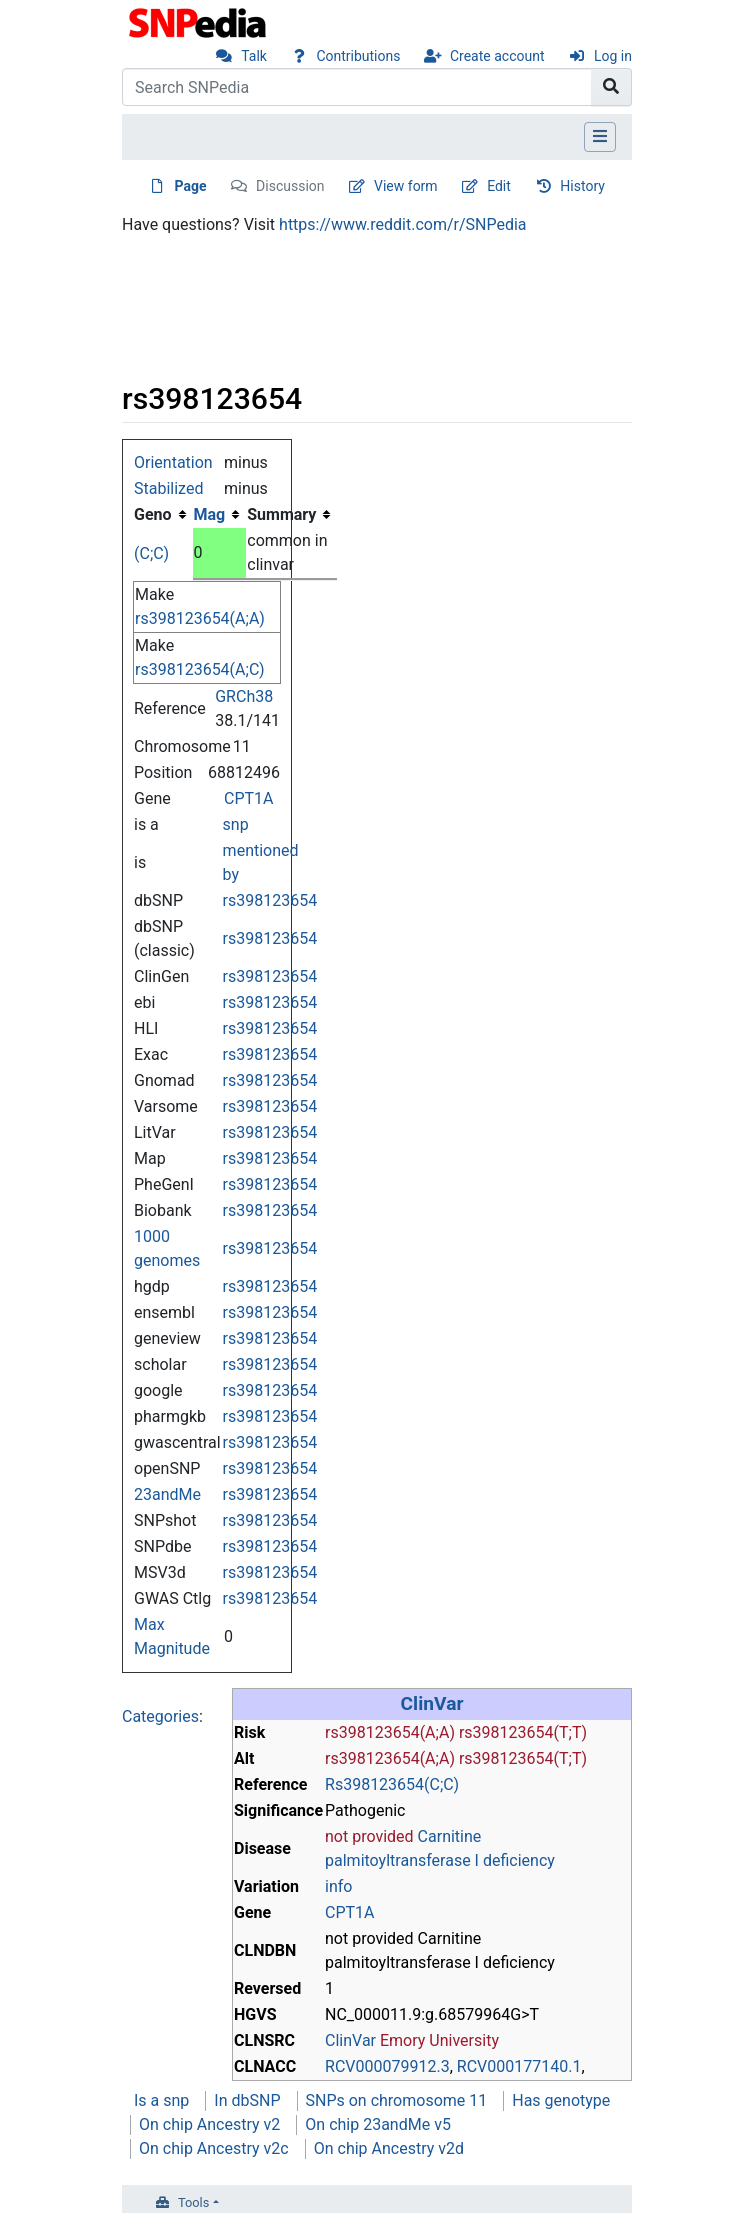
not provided (369, 1836)
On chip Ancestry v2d (389, 2148)
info (338, 1886)
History (582, 186)
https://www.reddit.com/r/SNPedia (402, 224)
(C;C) (151, 553)
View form (406, 186)
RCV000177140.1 (519, 2066)
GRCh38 (244, 696)
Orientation (173, 462)
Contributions (358, 56)
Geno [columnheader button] (153, 514)
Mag (210, 514)
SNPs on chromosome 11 (397, 2100)
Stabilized (168, 488)
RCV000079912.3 (387, 2066)
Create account (497, 56)
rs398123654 (270, 900)
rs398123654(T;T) (523, 1732)
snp (236, 824)
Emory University (439, 2040)
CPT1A (248, 798)
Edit (499, 186)
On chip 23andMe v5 (378, 2124)
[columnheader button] (220, 515)
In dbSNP (247, 2100)
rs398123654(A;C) (200, 669)
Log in (613, 56)
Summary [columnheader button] (281, 514)
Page (191, 186)
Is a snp (161, 2100)
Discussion (290, 186)
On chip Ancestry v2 (209, 2124)
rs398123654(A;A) (200, 618)
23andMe (167, 1494)
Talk (254, 56)
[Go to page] (611, 87)
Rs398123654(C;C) (392, 1784)
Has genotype (561, 2100)
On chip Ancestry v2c (214, 2148)
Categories (160, 1716)
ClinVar (432, 1703)
